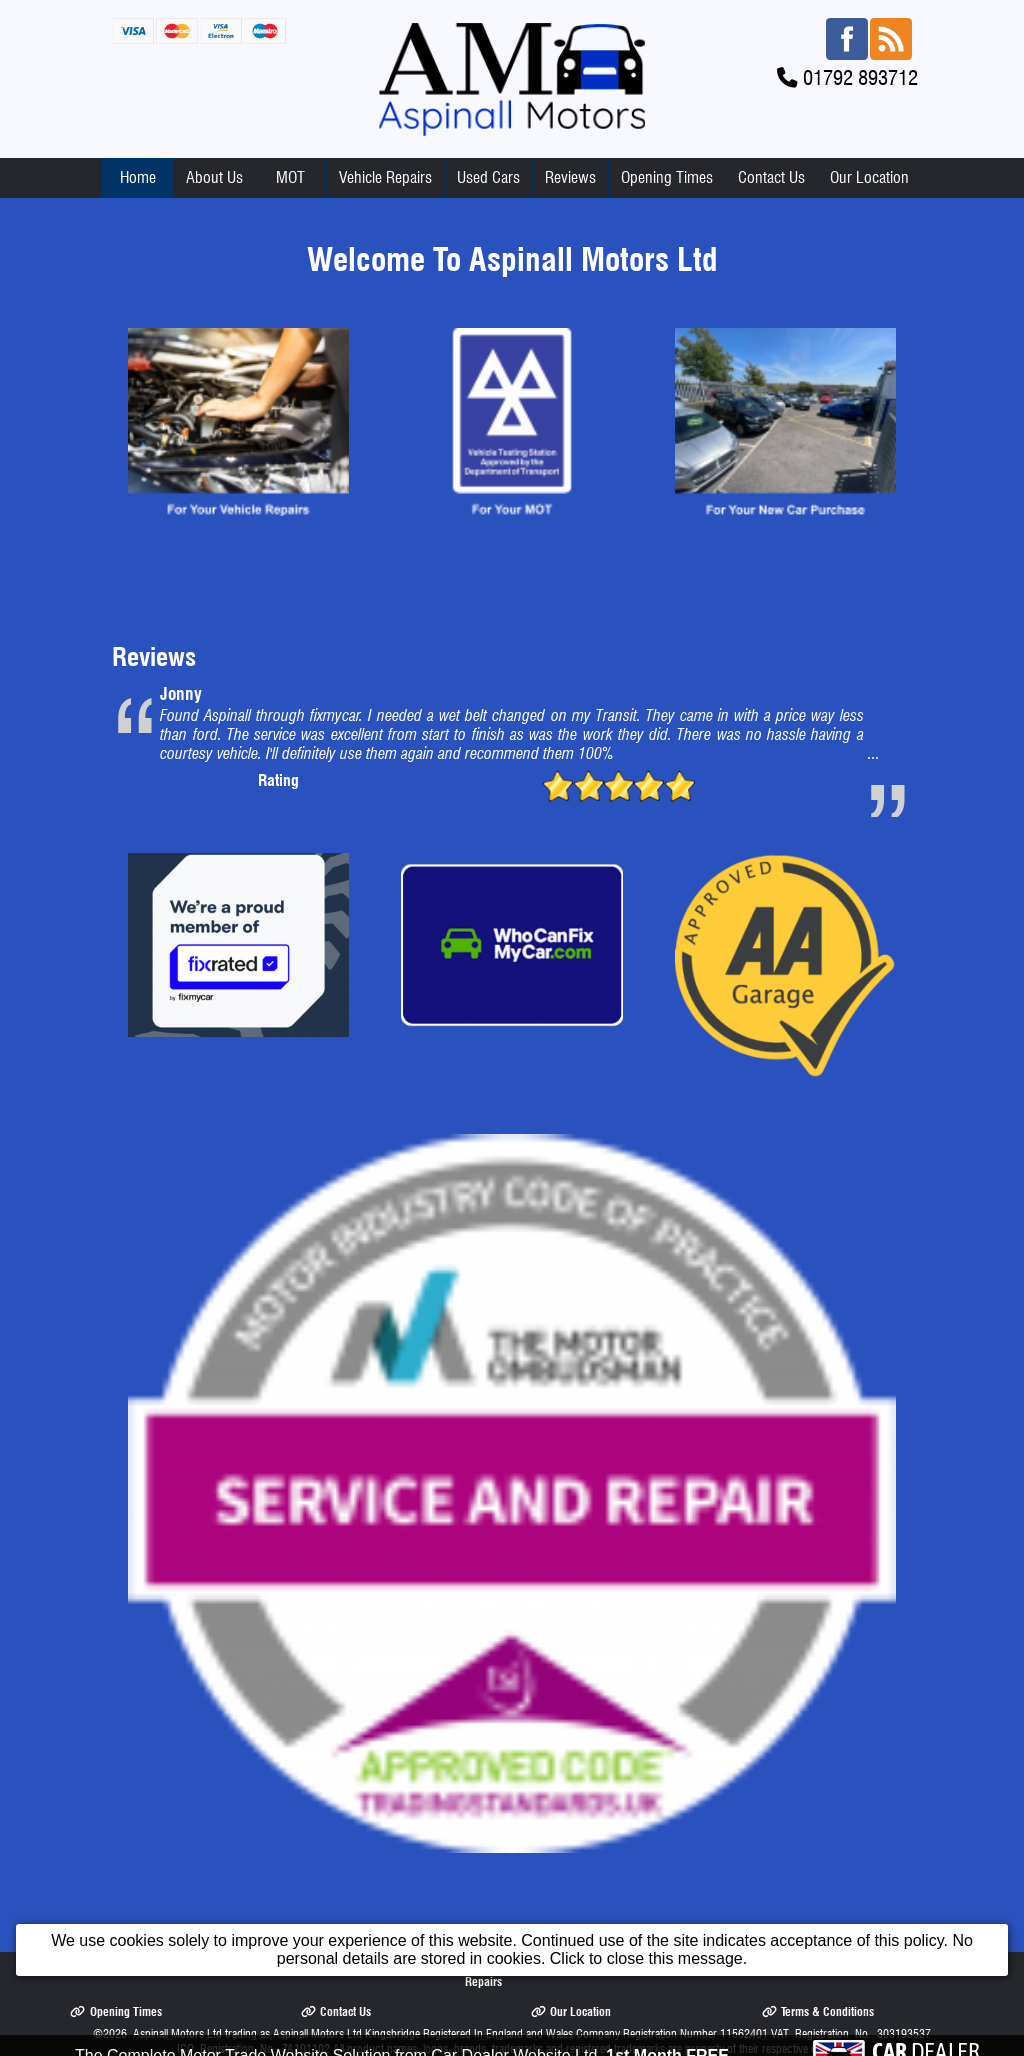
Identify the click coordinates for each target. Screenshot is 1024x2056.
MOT (290, 177)
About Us (214, 177)
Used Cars (488, 177)
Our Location (869, 177)
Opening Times (667, 177)
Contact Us (771, 177)
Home (138, 177)
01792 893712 (860, 77)
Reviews (570, 177)
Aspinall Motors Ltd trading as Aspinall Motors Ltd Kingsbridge (276, 2033)
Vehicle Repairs (385, 177)
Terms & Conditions (818, 2011)
